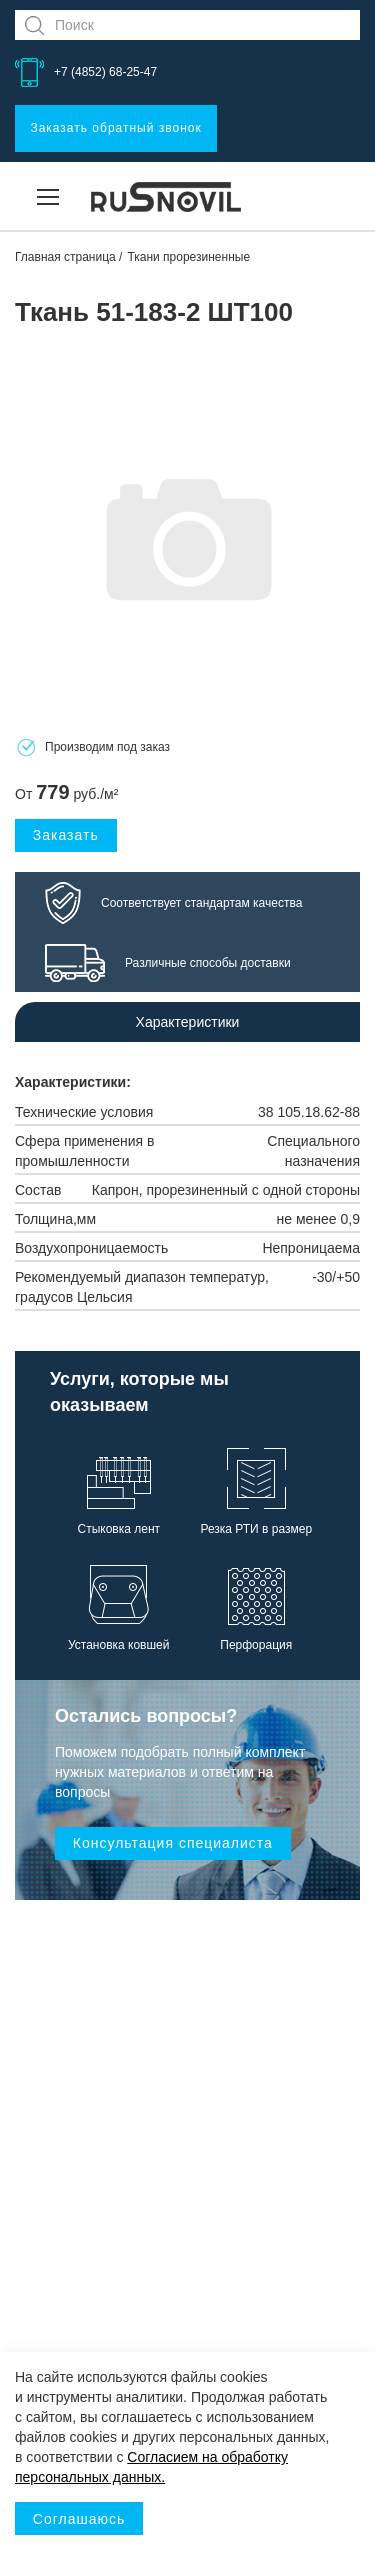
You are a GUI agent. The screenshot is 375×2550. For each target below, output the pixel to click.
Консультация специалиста (173, 1843)
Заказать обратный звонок (115, 128)
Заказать (66, 835)
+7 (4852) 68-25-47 (105, 72)
